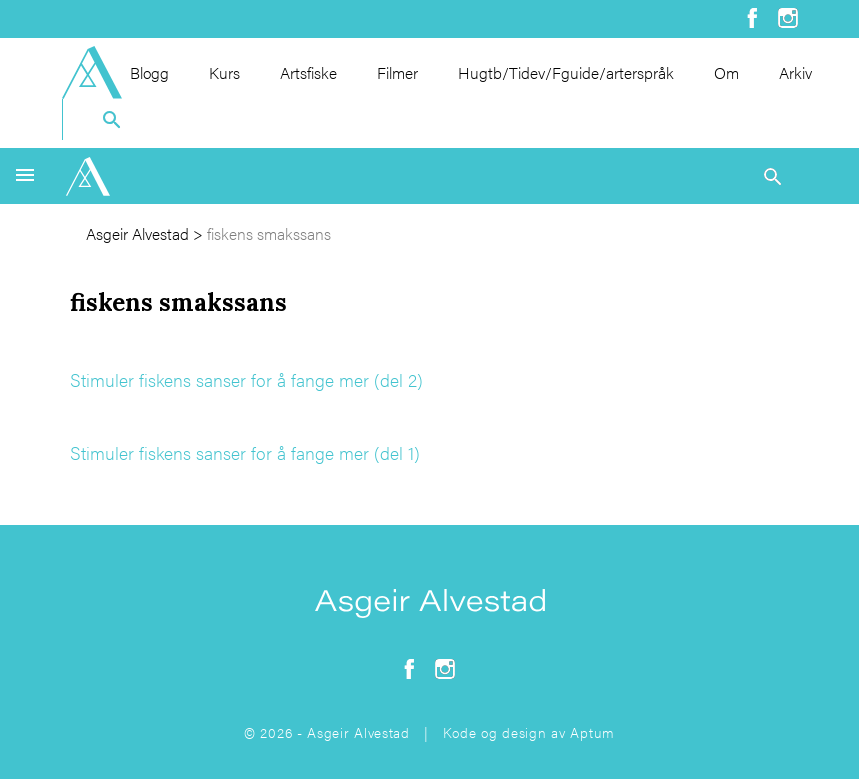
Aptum (592, 732)
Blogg (149, 72)
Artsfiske (308, 72)
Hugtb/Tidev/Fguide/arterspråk (566, 72)
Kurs (224, 72)
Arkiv (795, 72)
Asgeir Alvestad (137, 233)
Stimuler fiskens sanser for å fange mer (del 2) (246, 379)
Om (726, 72)
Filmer (397, 72)
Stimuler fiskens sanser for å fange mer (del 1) (245, 452)
